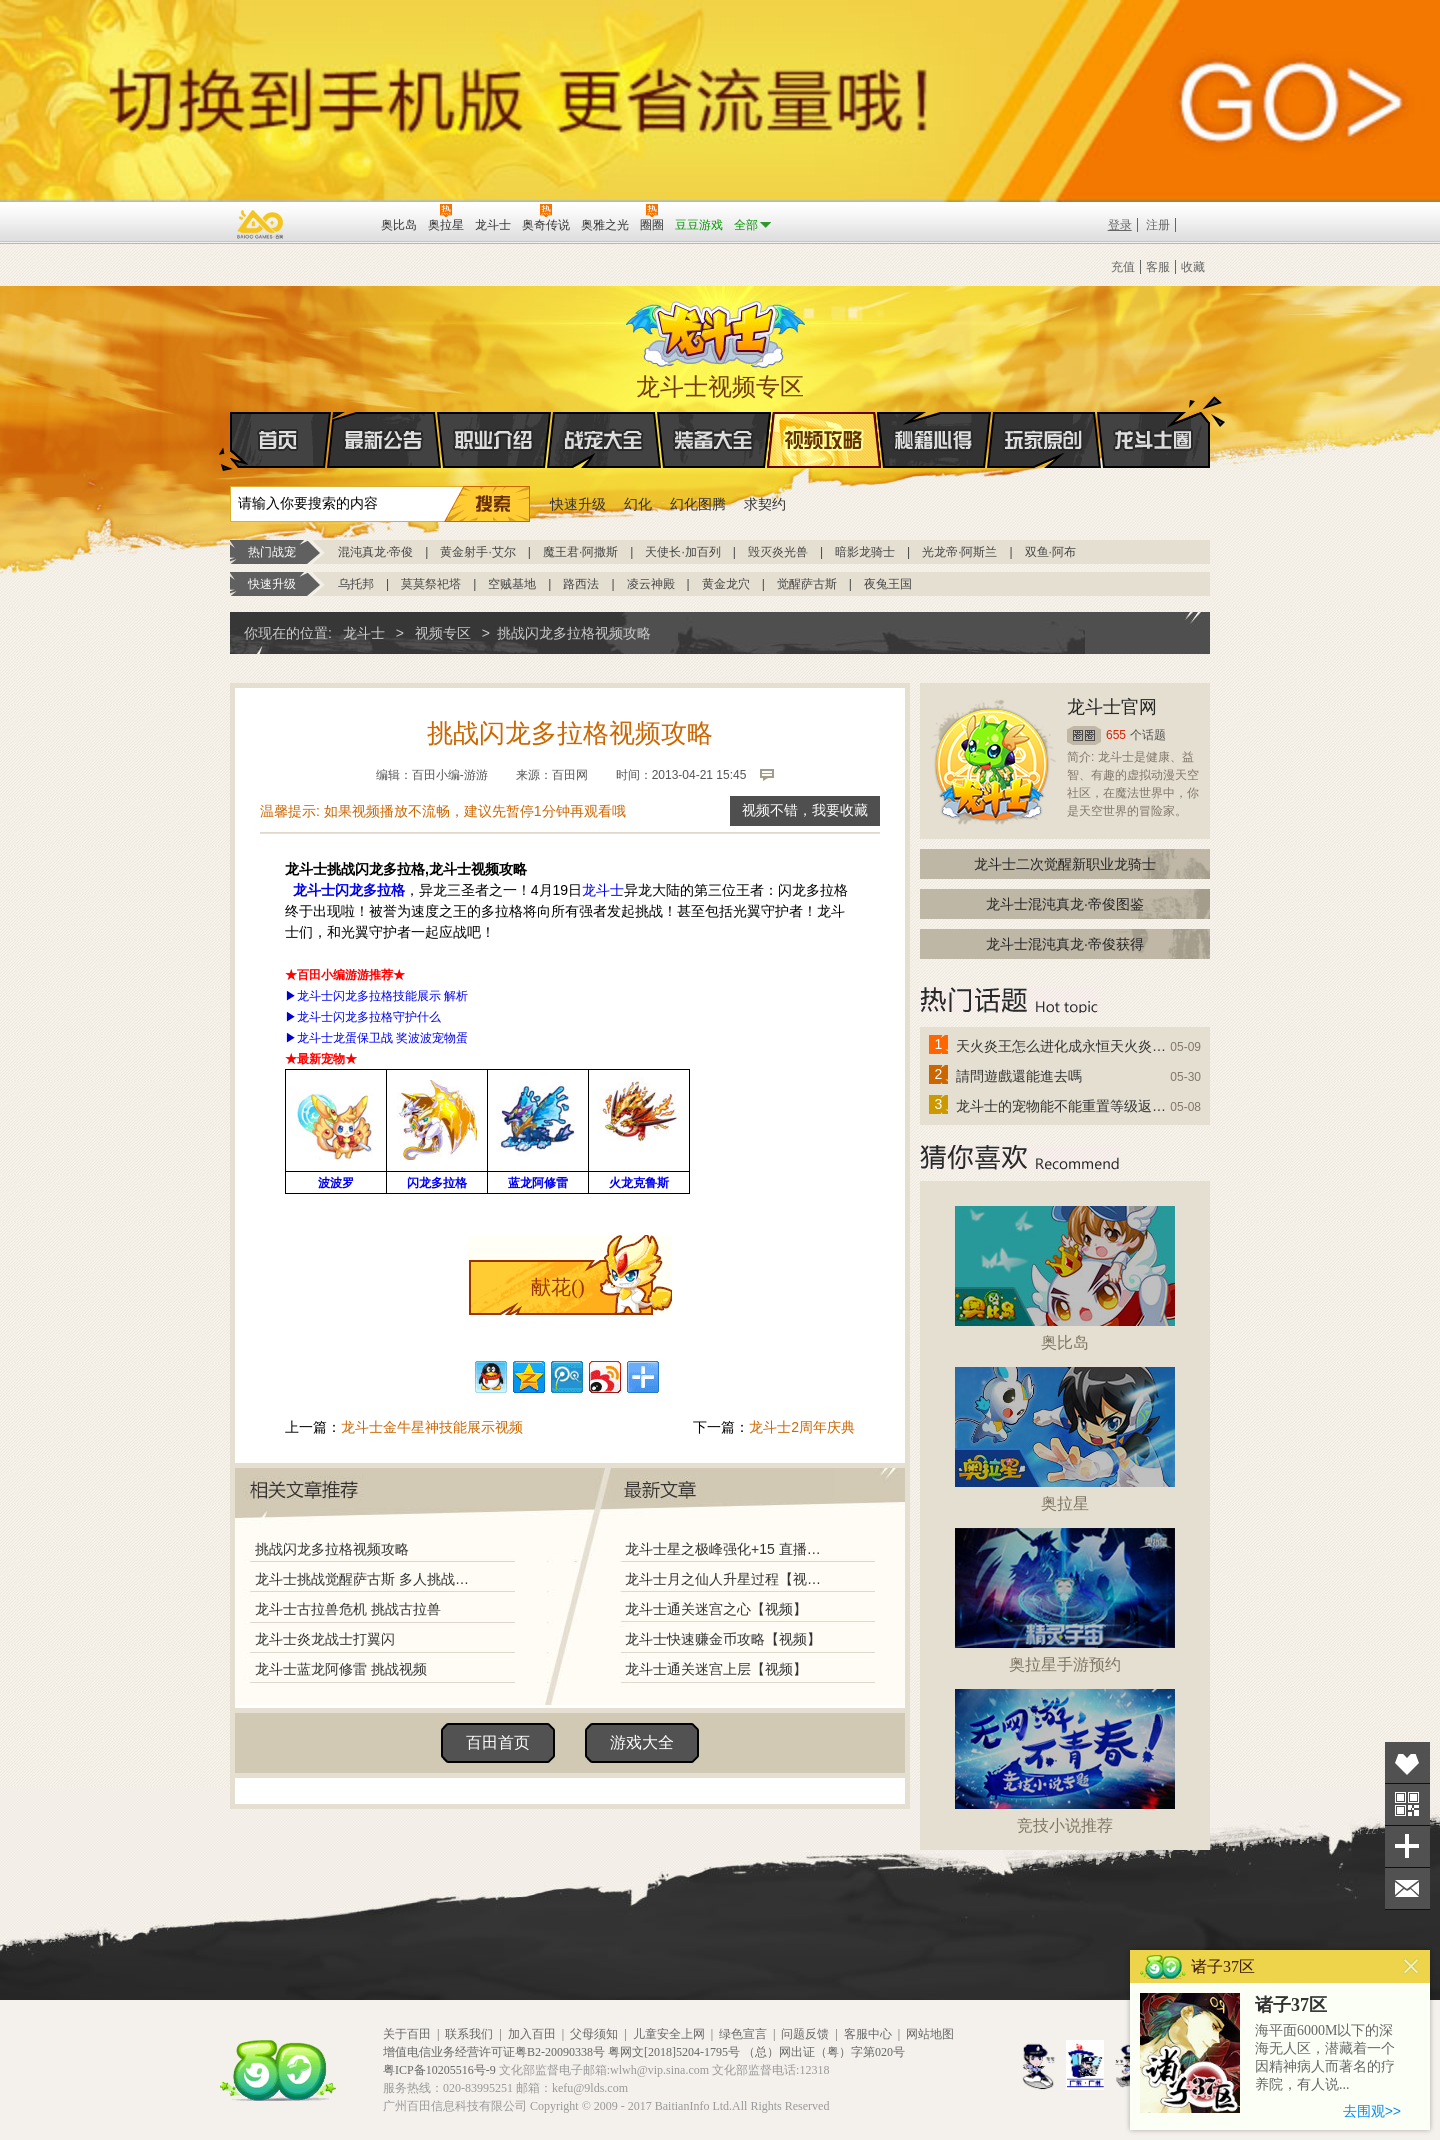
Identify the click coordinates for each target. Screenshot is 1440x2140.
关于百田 (407, 2034)
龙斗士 (717, 330)
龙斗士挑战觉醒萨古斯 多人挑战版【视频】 (367, 1579)
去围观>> (1372, 2111)
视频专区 (443, 633)
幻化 (638, 504)
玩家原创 (1044, 440)
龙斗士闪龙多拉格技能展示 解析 (382, 996)
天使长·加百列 (682, 552)
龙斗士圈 (1153, 421)
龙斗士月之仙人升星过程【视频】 (729, 1579)
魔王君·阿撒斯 (580, 552)
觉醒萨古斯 (807, 584)
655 (1116, 735)
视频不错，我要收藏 (805, 810)
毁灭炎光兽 (778, 552)
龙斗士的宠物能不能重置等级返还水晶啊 (1062, 1106)
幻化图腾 (698, 504)
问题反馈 (805, 2034)
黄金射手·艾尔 (477, 552)
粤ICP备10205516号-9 (439, 2070)
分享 (1407, 1846)
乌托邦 (356, 584)
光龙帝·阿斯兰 (959, 552)
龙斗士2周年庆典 (802, 1427)
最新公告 (384, 440)
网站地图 (930, 2034)
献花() (557, 1287)
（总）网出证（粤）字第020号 (824, 2052)
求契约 (765, 504)
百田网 (336, 223)
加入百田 (532, 2034)
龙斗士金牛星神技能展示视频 (432, 1427)
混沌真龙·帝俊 (375, 552)
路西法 (581, 584)
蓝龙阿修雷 (538, 1183)
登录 (1120, 225)
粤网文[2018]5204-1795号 (674, 2052)
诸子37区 (1291, 2005)
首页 (231, 441)
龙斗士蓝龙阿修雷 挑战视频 (341, 1669)
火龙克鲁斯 (639, 1183)
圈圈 (1084, 735)
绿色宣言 (743, 2034)
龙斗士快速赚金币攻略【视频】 (723, 1639)
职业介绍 (494, 440)
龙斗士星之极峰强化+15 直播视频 (729, 1549)
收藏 (1193, 267)
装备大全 (714, 440)
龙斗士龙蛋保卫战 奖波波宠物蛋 (382, 1038)
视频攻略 (824, 440)
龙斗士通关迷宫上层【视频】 (716, 1669)
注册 (1158, 225)
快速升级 (578, 504)
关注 (1407, 1804)
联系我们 (469, 2034)
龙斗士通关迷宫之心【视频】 (716, 1609)
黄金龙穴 (726, 584)
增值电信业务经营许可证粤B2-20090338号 (494, 2052)
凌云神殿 (651, 584)
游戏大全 (642, 1742)
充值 (1123, 267)
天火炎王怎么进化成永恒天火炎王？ (1062, 1046)
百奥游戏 (261, 224)
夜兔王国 (888, 584)
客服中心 (868, 2034)
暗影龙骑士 (865, 552)
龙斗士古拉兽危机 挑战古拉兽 (348, 1609)
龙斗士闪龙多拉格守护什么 (369, 1017)
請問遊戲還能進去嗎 (1019, 1076)
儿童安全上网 (669, 2034)
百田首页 (498, 1742)
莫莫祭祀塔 (431, 584)
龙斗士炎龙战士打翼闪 (325, 1639)
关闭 (1411, 1966)
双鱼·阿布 (1050, 552)
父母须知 (594, 2034)
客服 (1158, 267)
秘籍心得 (934, 440)
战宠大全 (604, 440)
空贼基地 (512, 584)
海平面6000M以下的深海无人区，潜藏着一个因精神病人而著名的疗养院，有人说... (1325, 2057)
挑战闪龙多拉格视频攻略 (332, 1549)
